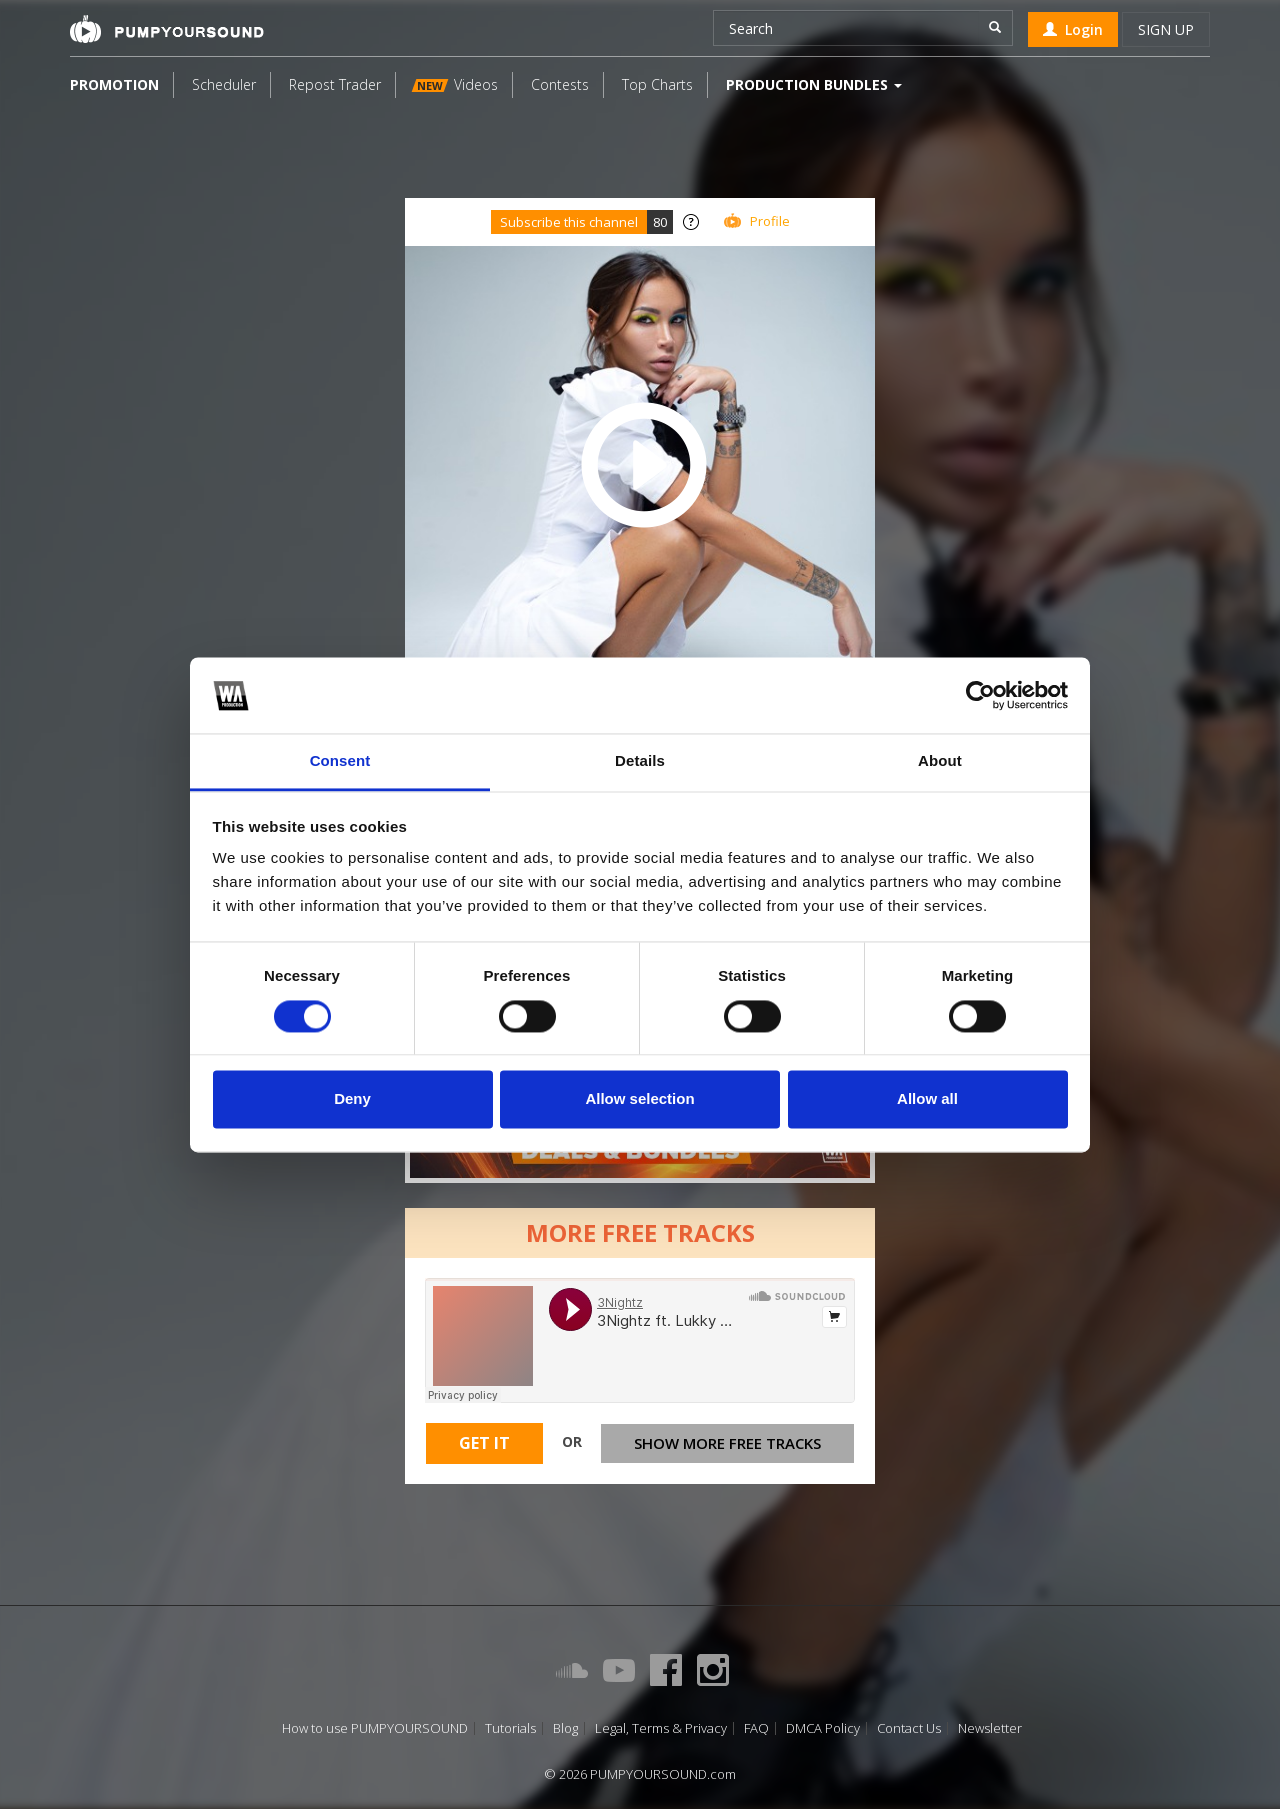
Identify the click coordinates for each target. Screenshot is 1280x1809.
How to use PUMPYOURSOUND (375, 1728)
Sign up (1166, 29)
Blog (565, 1728)
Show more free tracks (727, 1443)
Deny (352, 1099)
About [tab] (940, 761)
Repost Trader (335, 84)
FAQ (756, 1728)
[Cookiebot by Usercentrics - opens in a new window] (980, 695)
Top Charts (657, 84)
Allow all (927, 1099)
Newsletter (990, 1728)
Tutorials (510, 1728)
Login (1073, 29)
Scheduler (224, 84)
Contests (560, 84)
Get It (484, 1443)
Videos (455, 84)
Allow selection (639, 1099)
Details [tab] (640, 761)
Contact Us (909, 1728)
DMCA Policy (823, 1728)
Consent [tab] (340, 761)
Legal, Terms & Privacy (661, 1728)
